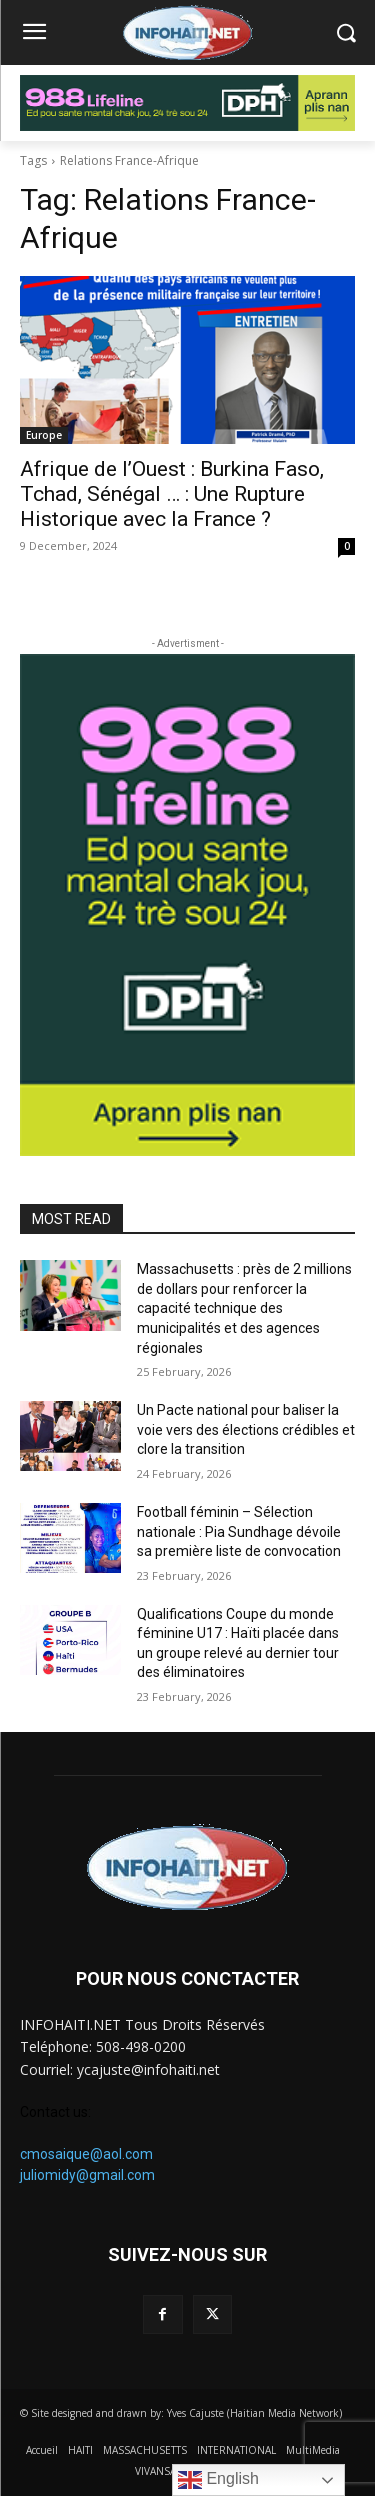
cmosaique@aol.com (86, 2154)
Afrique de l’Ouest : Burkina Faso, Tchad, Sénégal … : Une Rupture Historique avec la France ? (172, 494)
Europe (44, 435)
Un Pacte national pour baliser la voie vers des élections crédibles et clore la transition (246, 1429)
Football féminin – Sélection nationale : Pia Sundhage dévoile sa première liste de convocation (239, 1531)
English (218, 2480)
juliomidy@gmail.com (87, 2175)
